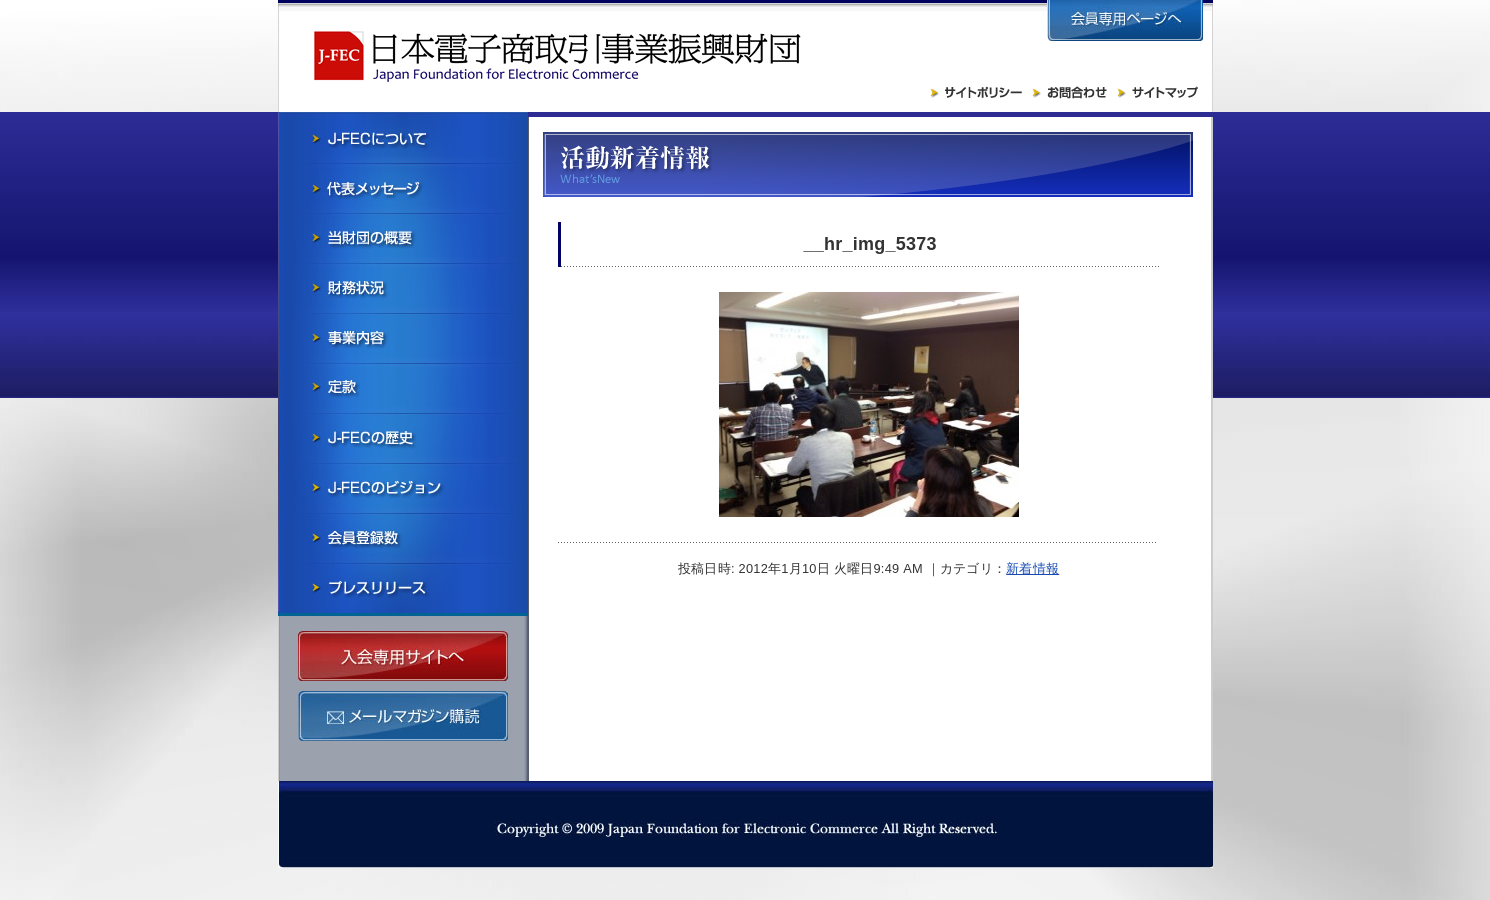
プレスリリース (403, 588)
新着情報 (1032, 568)
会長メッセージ (403, 188)
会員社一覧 (403, 538)
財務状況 (403, 288)
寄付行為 (403, 388)
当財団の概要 (403, 238)
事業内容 (403, 338)
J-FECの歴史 (403, 438)
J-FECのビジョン (403, 488)
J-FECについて (403, 138)
